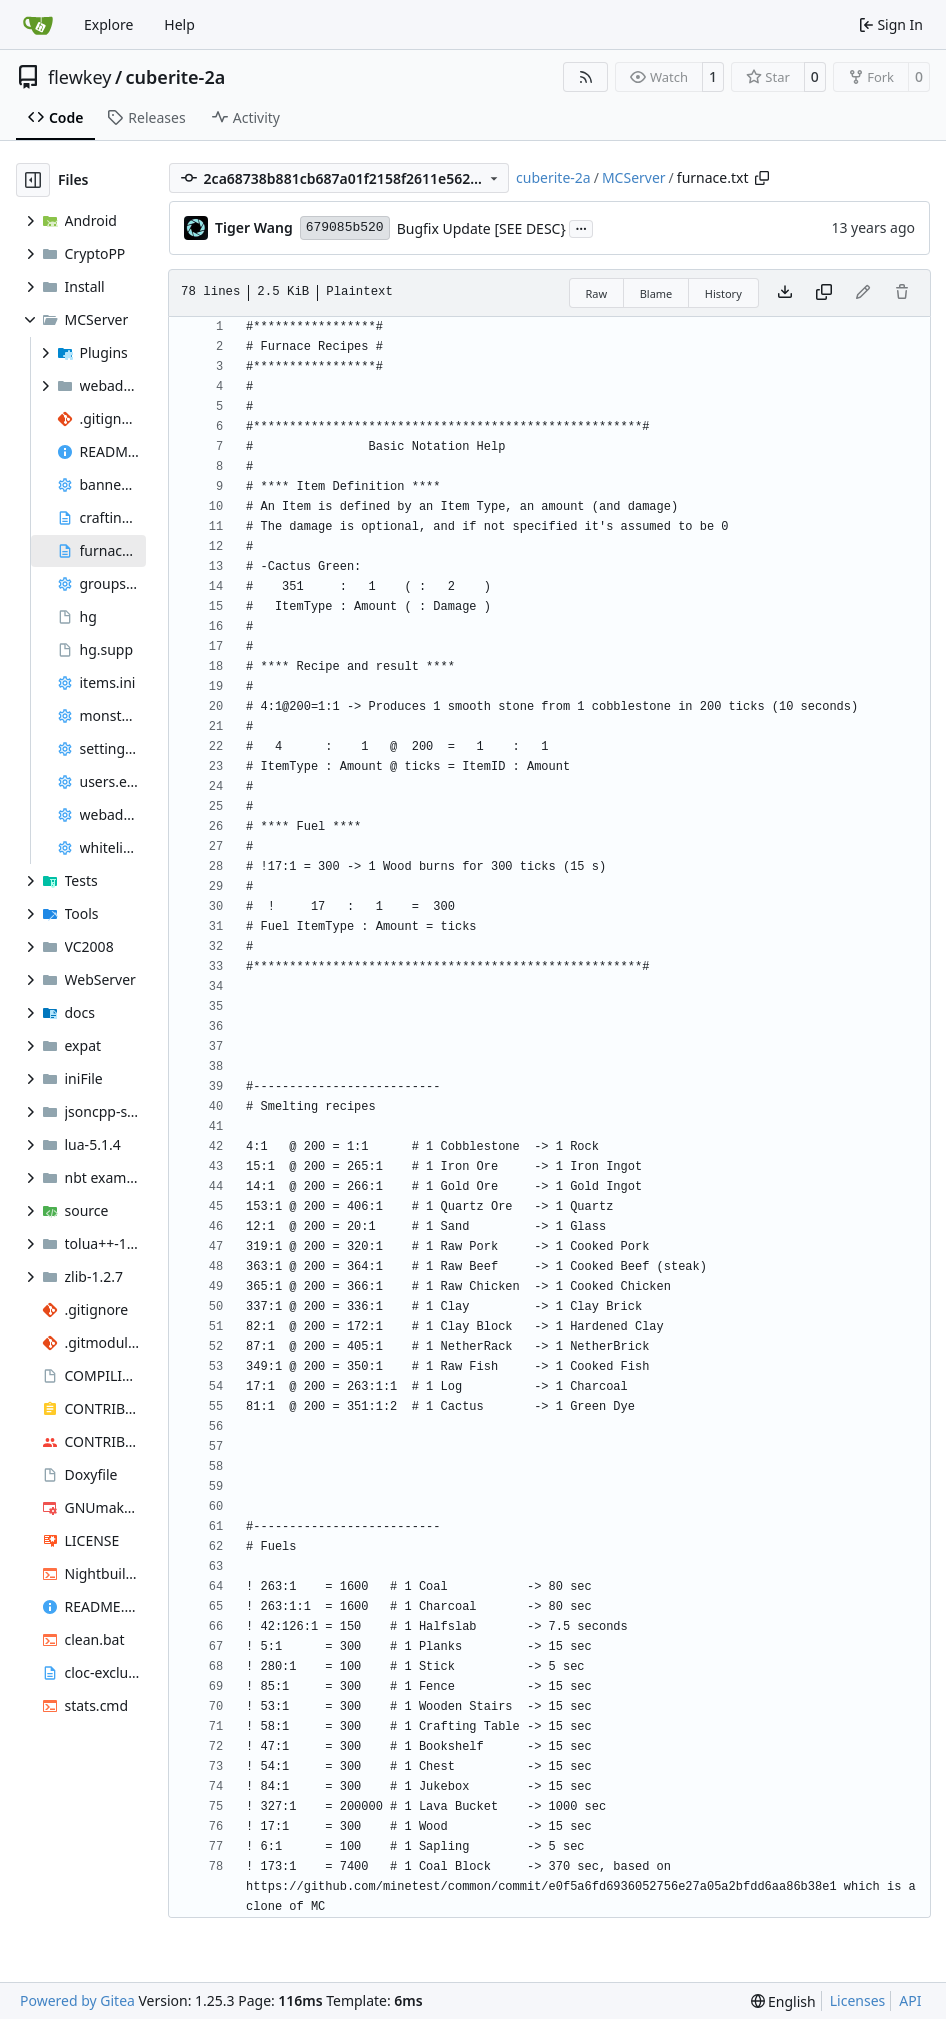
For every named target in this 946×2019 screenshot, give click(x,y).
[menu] (783, 2001)
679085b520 (345, 227)
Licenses (858, 2000)
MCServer (634, 177)
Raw (597, 293)
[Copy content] (824, 293)
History (723, 293)
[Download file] (785, 293)
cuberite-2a (176, 77)
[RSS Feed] (586, 77)
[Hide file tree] (33, 180)
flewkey (79, 77)
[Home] (38, 25)
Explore (108, 24)
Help (179, 24)
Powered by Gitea (77, 2000)
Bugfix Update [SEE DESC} (481, 228)
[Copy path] (762, 178)
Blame (656, 293)
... (581, 227)
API (910, 2000)
